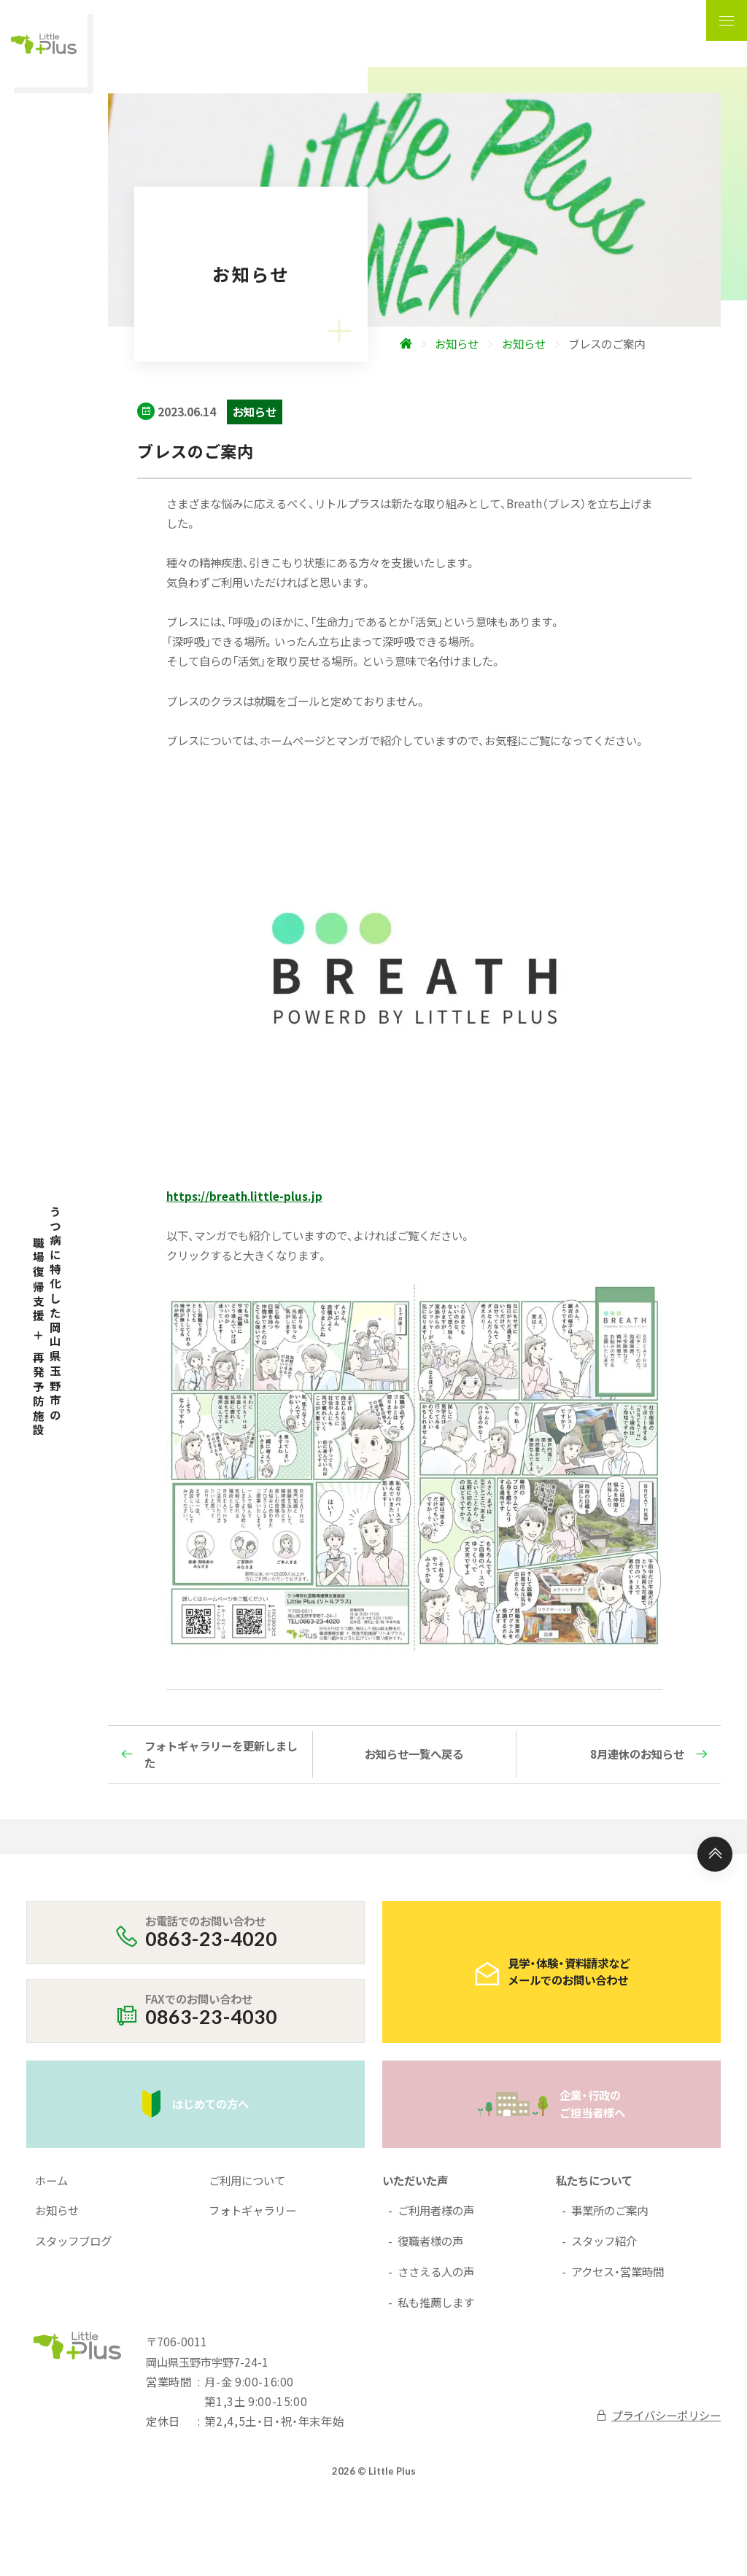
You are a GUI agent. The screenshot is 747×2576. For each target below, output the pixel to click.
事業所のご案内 (609, 2210)
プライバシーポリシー (658, 2415)
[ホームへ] (476, 344)
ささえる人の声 (436, 2271)
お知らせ (57, 2210)
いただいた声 (415, 2180)
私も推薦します (436, 2302)
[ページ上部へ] (714, 1854)
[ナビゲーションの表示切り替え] (726, 20)
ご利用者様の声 (436, 2210)
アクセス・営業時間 (617, 2271)
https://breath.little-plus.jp (244, 1196)
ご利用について (247, 2180)
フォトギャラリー (252, 2210)
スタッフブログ (73, 2241)
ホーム (51, 2180)
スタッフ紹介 (604, 2241)
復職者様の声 (430, 2241)
